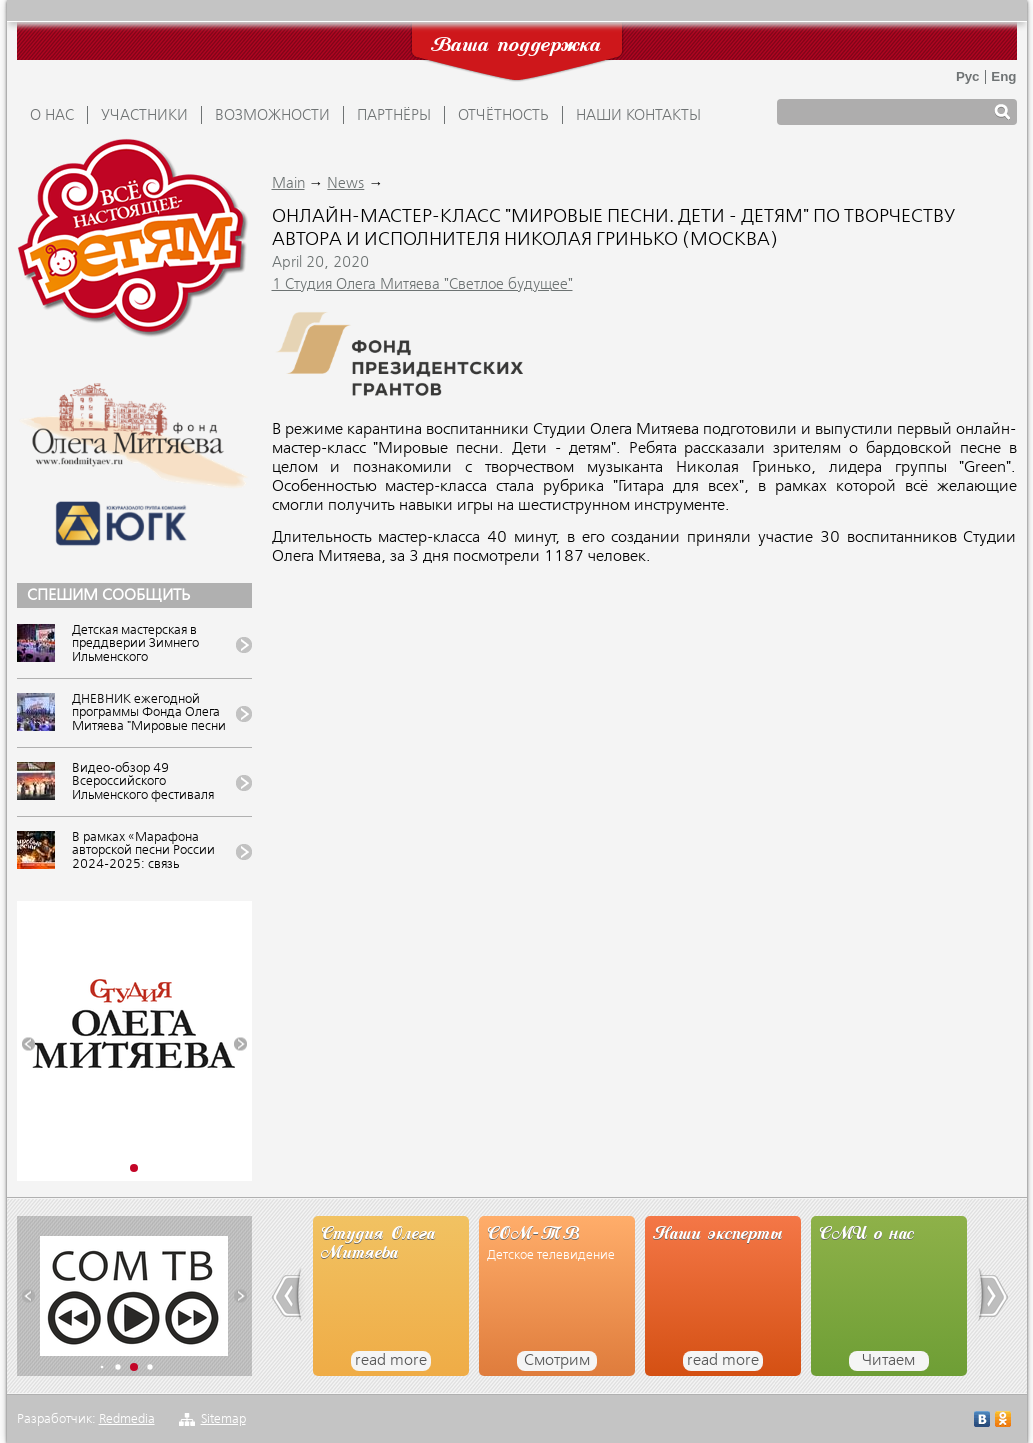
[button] (28, 1044)
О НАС (52, 116)
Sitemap (223, 1419)
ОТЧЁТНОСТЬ (503, 116)
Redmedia (127, 1419)
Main (288, 184)
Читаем (888, 1361)
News (345, 184)
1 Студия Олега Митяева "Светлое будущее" (422, 285)
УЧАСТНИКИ (144, 116)
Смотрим (557, 1361)
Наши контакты (638, 116)
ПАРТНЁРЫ (394, 116)
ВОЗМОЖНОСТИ (272, 116)
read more (391, 1361)
